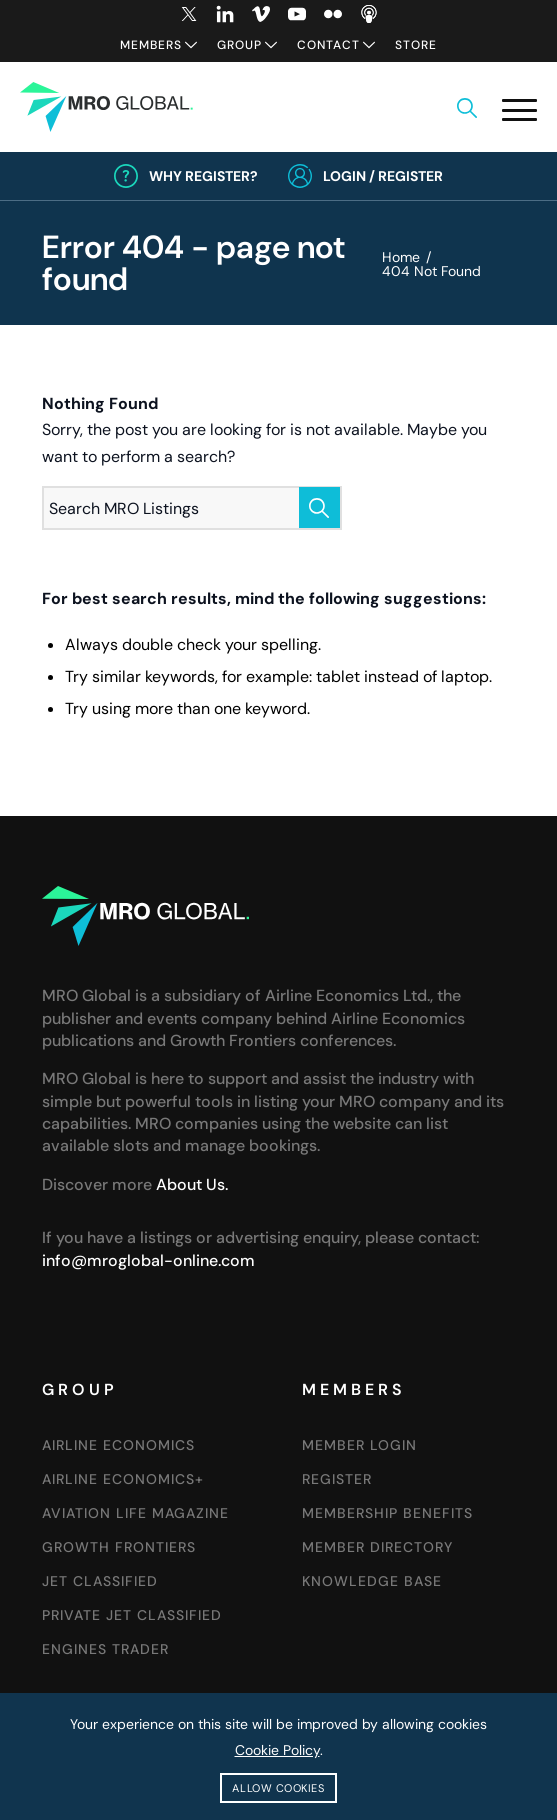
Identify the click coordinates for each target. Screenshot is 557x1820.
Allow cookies (278, 1788)
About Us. (192, 1184)
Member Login (359, 1445)
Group (239, 45)
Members (151, 45)
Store (416, 45)
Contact (328, 45)
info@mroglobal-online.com (148, 1260)
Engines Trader (105, 1649)
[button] (519, 109)
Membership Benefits (387, 1513)
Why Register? (203, 176)
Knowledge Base (372, 1581)
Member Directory (377, 1547)
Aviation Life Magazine (135, 1513)
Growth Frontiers (119, 1547)
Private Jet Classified (132, 1615)
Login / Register (383, 176)
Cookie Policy (277, 1750)
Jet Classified (100, 1581)
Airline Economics (118, 1445)
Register (337, 1479)
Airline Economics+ (123, 1479)
